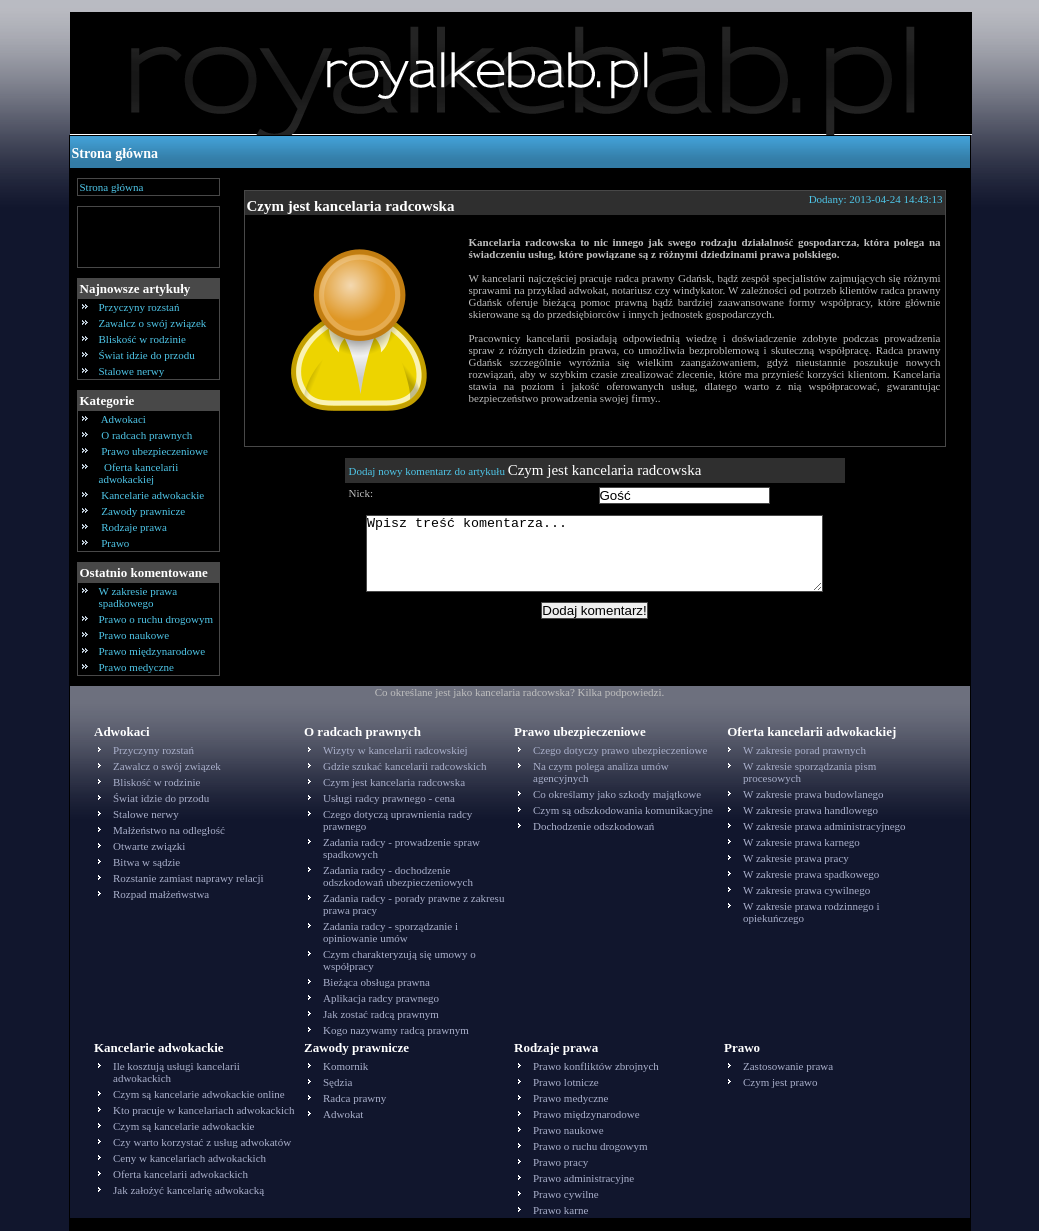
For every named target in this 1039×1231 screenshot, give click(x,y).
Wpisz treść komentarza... (605, 561)
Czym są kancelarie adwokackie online (199, 1094)
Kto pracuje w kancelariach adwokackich (203, 1110)
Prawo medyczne (136, 667)
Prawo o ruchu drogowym (156, 619)
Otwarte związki (149, 846)
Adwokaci (124, 419)
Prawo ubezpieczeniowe (155, 451)
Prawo (116, 543)
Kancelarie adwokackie (153, 495)
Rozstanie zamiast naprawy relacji (188, 878)
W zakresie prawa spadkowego (138, 597)
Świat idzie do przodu (147, 355)
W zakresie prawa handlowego (810, 810)
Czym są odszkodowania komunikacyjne (623, 810)
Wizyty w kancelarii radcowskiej (395, 750)
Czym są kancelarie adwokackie (183, 1126)
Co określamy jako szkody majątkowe (617, 794)
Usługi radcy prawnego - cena (389, 798)
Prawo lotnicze (566, 1082)
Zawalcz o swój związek (153, 323)
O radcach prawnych (147, 435)
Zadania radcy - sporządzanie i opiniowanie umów (390, 932)
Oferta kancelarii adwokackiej (139, 473)
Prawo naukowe (134, 635)
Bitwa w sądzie (146, 862)
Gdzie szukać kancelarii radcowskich (404, 766)
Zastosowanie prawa (788, 1066)
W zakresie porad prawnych (804, 750)
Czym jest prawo (780, 1082)
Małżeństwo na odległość (169, 830)
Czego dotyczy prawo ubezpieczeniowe (620, 750)
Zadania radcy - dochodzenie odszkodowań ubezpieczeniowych (398, 876)
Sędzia (337, 1082)
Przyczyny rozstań (139, 307)
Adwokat (343, 1114)
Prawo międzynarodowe (152, 651)
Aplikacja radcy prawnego (381, 998)
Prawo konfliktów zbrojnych (596, 1066)
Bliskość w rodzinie (142, 339)
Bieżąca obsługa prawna (376, 982)
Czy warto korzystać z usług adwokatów (202, 1142)
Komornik (345, 1066)
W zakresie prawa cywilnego (806, 890)
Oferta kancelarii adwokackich (180, 1174)
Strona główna (115, 153)
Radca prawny (354, 1098)
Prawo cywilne (566, 1194)
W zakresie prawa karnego (801, 842)
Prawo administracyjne (583, 1178)
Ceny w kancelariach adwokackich (189, 1158)
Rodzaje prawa (134, 527)
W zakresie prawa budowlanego (813, 794)
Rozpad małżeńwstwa (161, 894)
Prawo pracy (560, 1162)
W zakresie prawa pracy (796, 858)
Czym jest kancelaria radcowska (351, 206)
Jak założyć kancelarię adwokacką (188, 1190)
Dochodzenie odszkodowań (593, 826)
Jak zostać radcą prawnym (381, 1014)
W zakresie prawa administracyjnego (824, 826)
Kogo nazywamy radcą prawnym (396, 1030)
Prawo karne (560, 1210)
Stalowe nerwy (132, 371)
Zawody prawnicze (144, 511)
